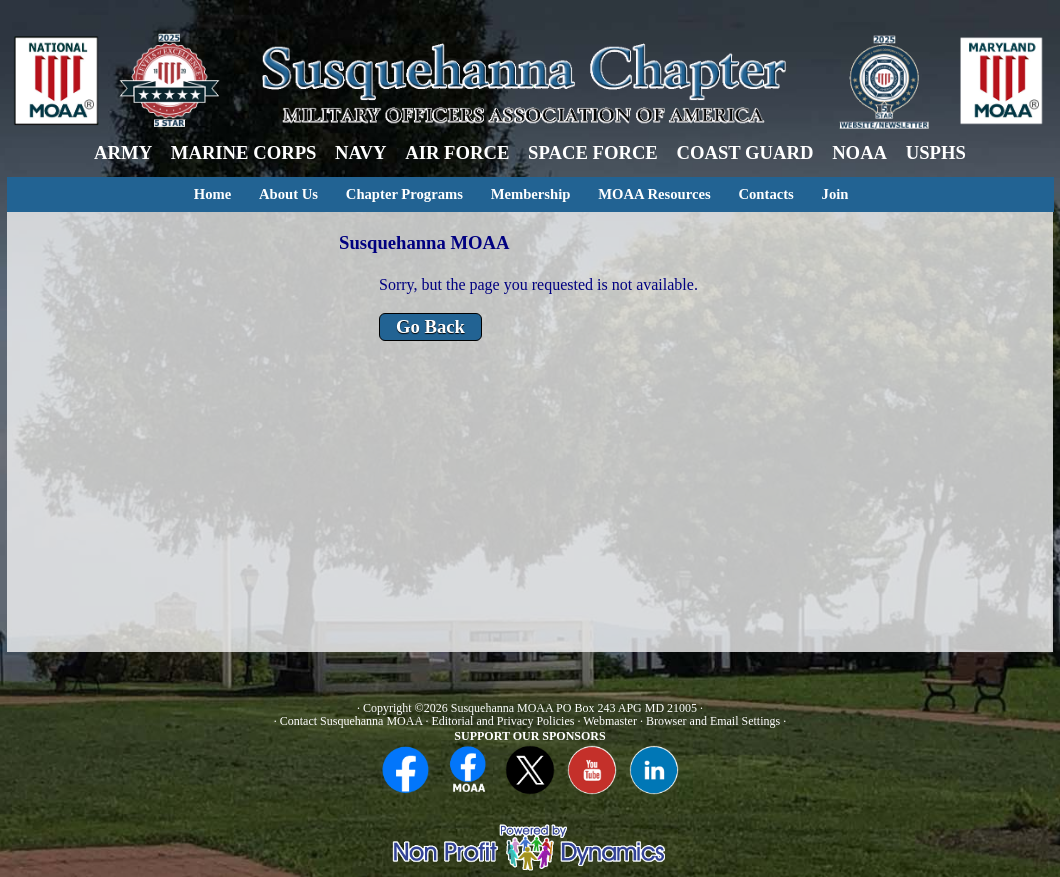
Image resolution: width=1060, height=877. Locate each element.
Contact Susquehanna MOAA (351, 721)
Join (835, 194)
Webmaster (610, 721)
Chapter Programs (404, 194)
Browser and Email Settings (713, 721)
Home (212, 194)
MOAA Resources (654, 194)
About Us (288, 194)
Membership (531, 194)
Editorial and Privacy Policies (502, 721)
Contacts (765, 194)
